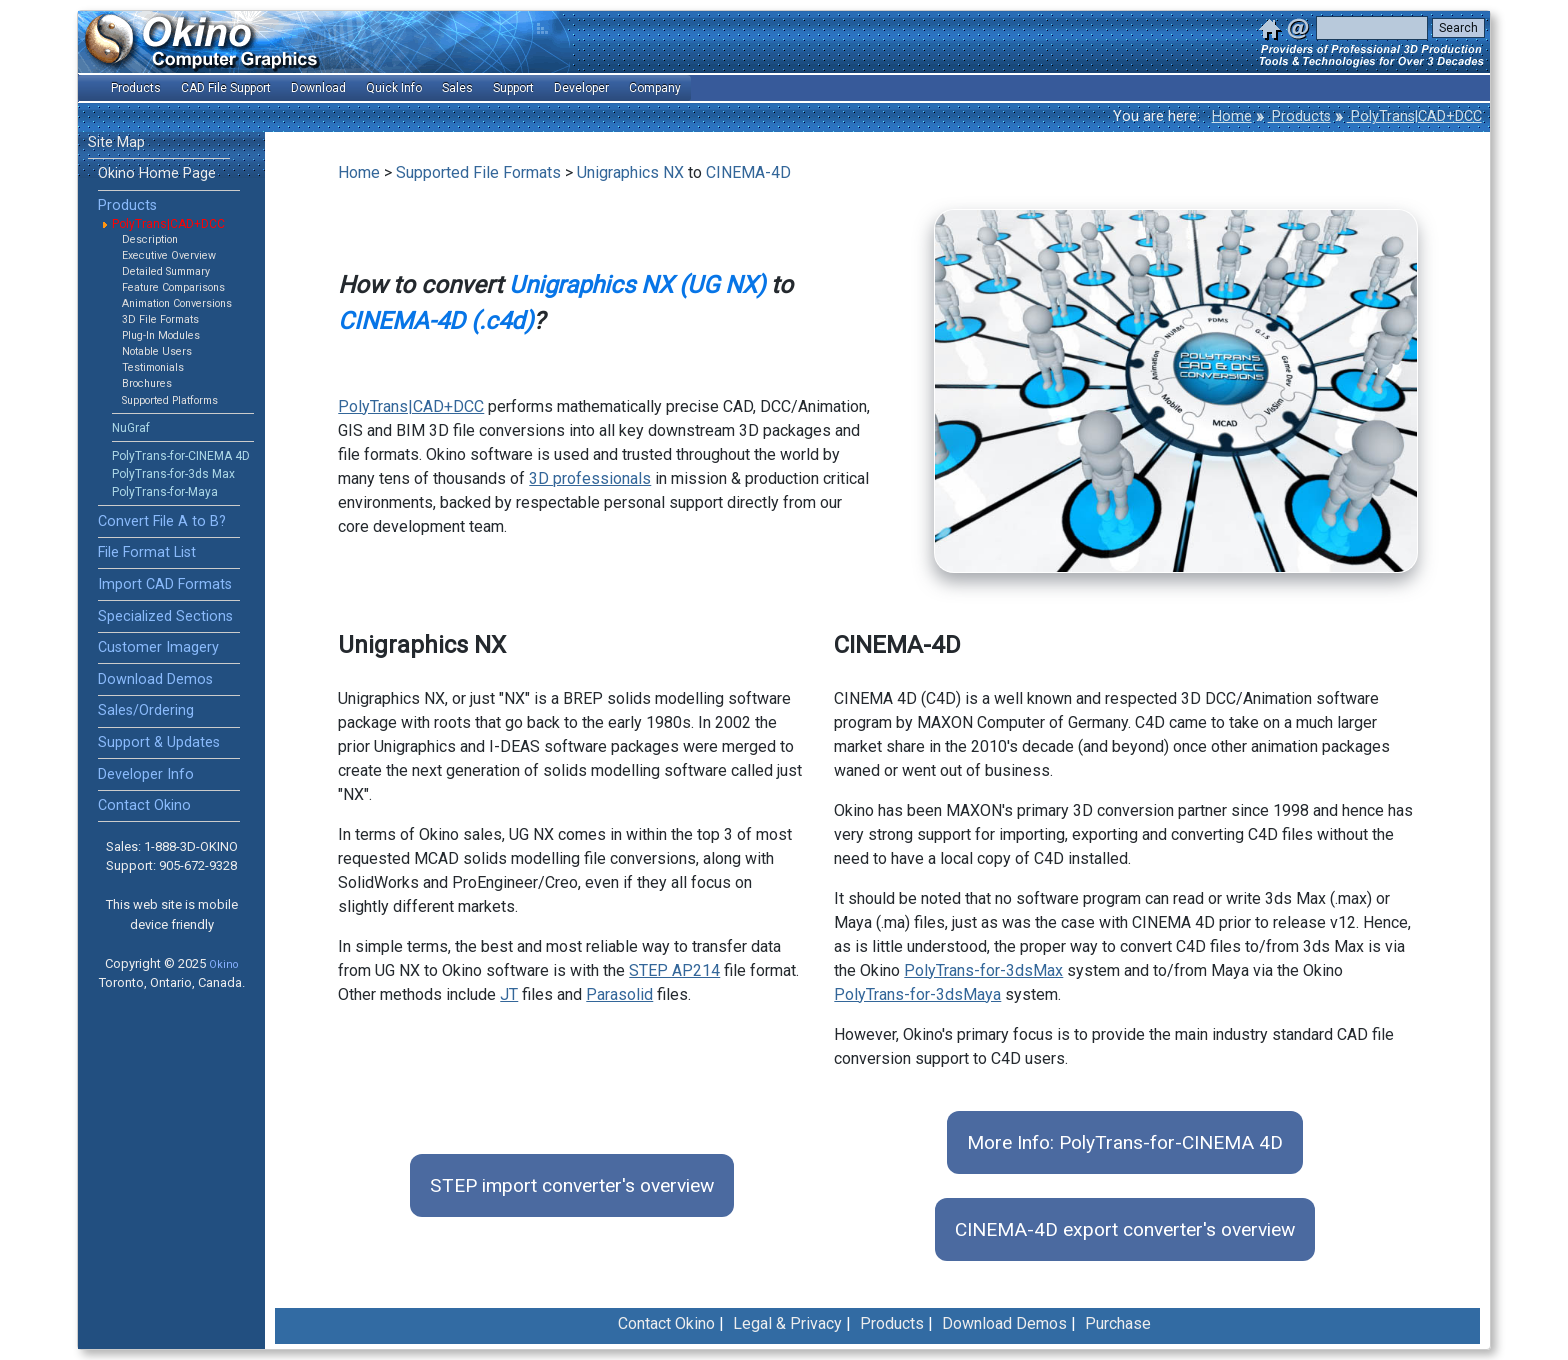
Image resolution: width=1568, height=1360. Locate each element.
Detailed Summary (166, 271)
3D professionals (590, 478)
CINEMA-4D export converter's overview (1125, 1229)
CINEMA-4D (748, 172)
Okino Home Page (157, 173)
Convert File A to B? (162, 521)
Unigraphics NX (630, 172)
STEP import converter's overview (572, 1185)
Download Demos (155, 679)
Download (318, 88)
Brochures (147, 383)
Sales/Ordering (146, 710)
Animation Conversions (177, 303)
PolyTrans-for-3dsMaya (917, 994)
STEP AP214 (674, 970)
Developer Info (146, 774)
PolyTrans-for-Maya (165, 492)
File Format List (147, 552)
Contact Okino (144, 805)
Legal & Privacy (787, 1323)
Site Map (116, 142)
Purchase (1118, 1323)
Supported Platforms (170, 400)
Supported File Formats (478, 172)
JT (509, 994)
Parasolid (619, 994)
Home (1232, 116)
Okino (223, 964)
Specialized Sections (165, 616)
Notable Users (157, 351)
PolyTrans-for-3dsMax (983, 970)
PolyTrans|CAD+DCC (1414, 116)
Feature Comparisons (173, 287)
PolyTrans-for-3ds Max (173, 474)
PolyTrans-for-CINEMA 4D (181, 456)
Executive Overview (169, 255)
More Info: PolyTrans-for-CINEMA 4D (1125, 1142)
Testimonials (153, 367)
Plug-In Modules (161, 335)
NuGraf (131, 428)
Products (1299, 116)
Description (150, 239)
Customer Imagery (158, 647)
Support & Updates (159, 742)
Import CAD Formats (165, 584)
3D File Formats (160, 319)
